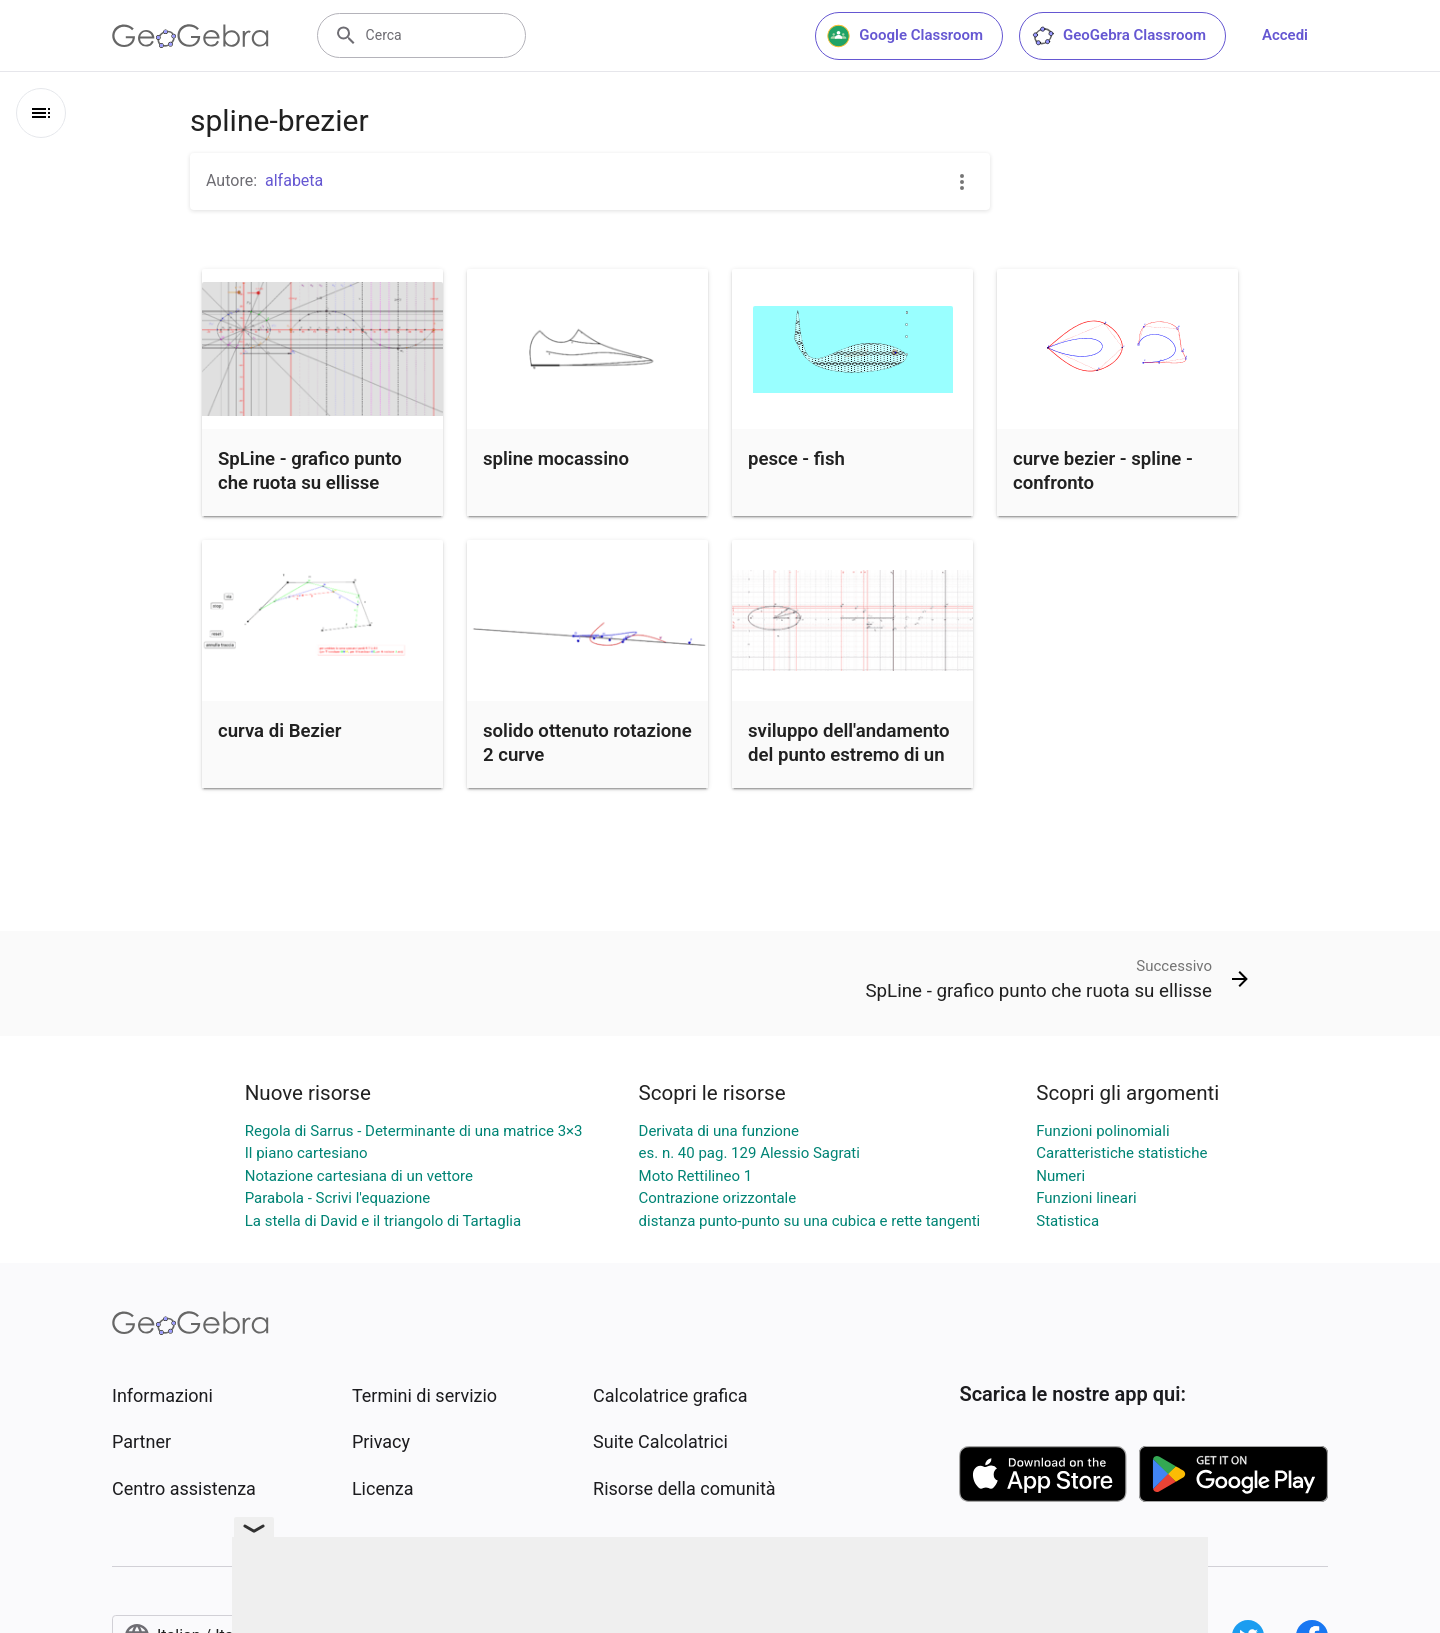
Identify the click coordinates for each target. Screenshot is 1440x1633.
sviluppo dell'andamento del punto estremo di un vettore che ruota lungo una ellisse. (849, 767)
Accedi (1285, 35)
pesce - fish (796, 459)
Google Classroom (905, 36)
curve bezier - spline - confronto (1103, 471)
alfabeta (294, 180)
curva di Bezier (279, 731)
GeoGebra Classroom (1118, 36)
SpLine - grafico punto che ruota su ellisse (310, 471)
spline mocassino (556, 459)
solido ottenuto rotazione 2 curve (587, 743)
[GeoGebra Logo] (190, 36)
